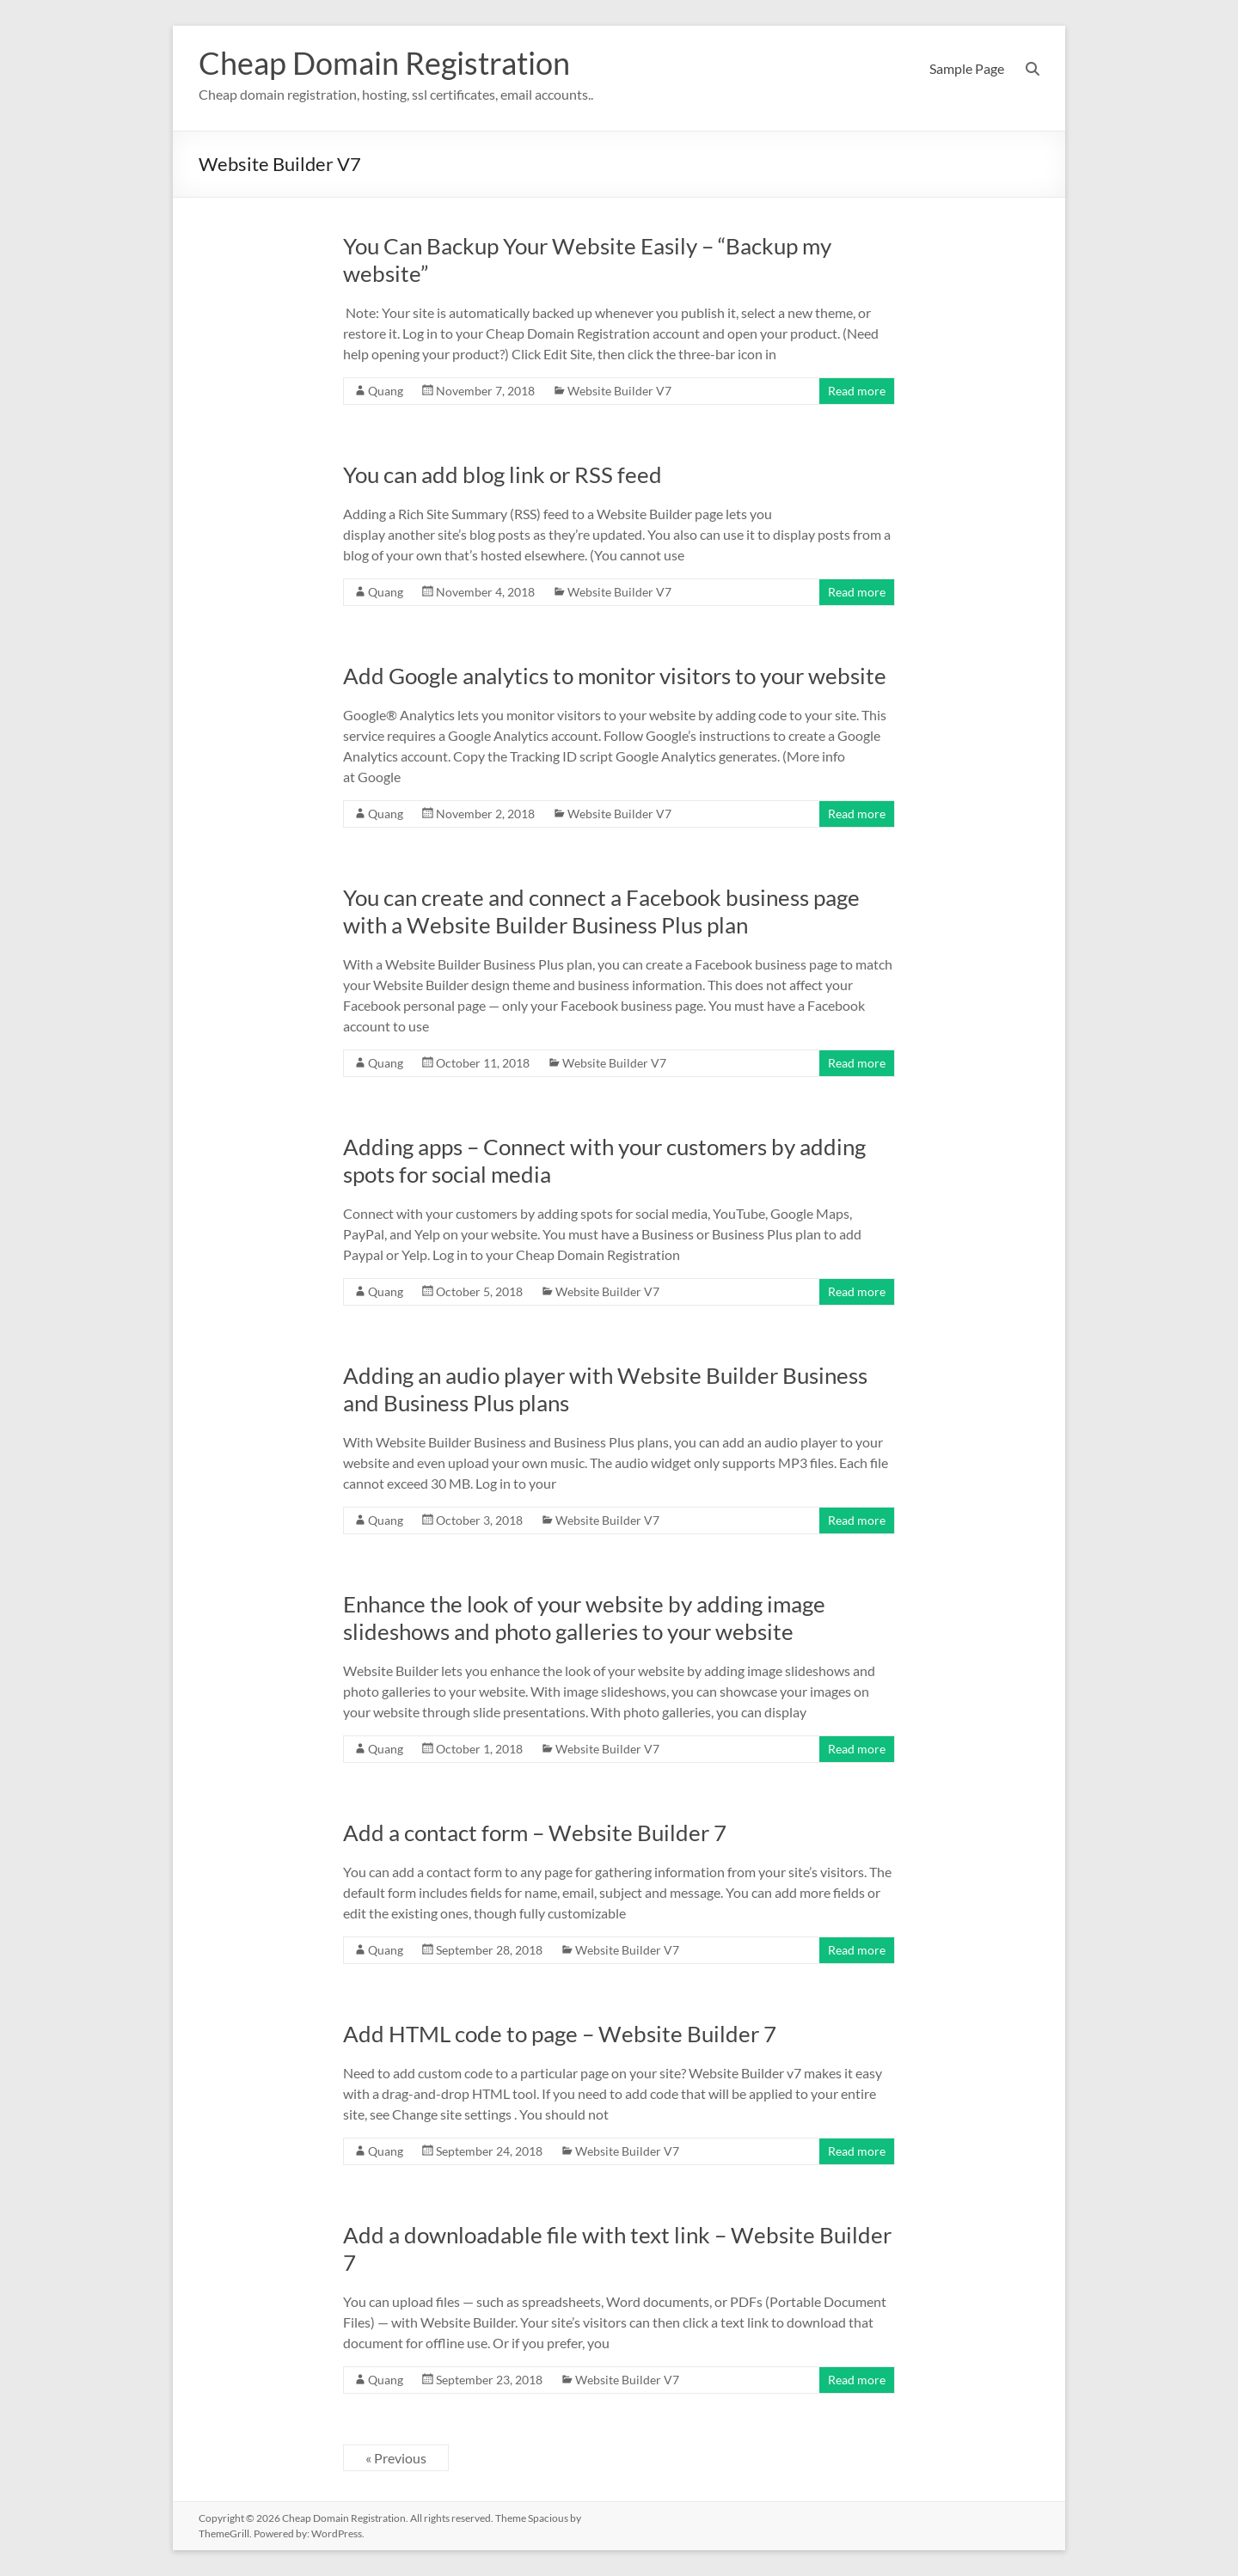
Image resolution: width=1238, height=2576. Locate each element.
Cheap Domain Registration (384, 63)
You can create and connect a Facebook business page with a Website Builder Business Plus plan (601, 911)
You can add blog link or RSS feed (502, 474)
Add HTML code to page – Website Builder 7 (559, 2033)
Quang (385, 390)
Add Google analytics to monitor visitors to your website (614, 675)
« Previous (395, 2458)
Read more (857, 390)
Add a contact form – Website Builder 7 (534, 1832)
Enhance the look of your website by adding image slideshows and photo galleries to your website (584, 1617)
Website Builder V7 (619, 390)
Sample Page (966, 68)
